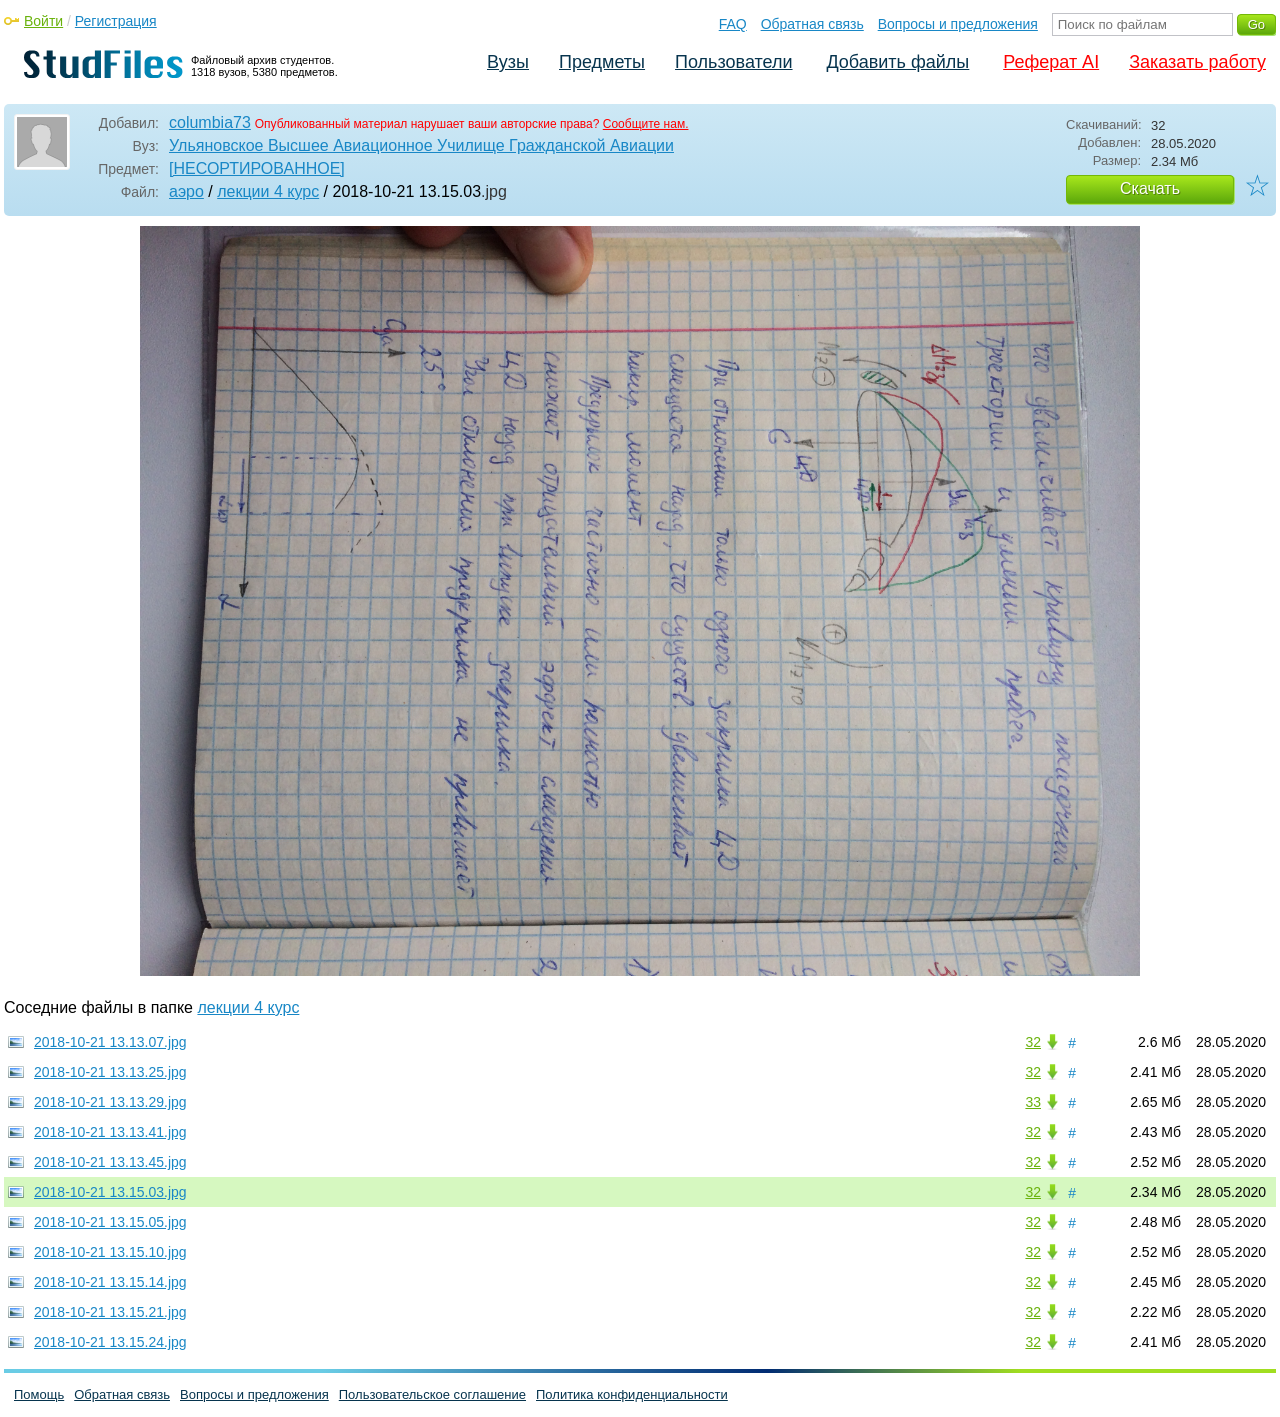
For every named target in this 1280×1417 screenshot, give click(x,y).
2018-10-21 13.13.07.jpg (110, 1042)
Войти (43, 21)
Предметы (602, 62)
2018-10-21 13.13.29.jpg (110, 1102)
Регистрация (116, 21)
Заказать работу (1197, 62)
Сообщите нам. (646, 124)
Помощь (39, 1394)
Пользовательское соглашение (432, 1394)
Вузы (508, 62)
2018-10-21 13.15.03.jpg (110, 1192)
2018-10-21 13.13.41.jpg (110, 1132)
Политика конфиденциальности (632, 1394)
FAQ (733, 24)
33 (1033, 1102)
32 (1033, 1042)
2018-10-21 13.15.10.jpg (110, 1252)
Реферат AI (1051, 62)
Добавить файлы (897, 62)
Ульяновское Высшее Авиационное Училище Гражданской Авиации (421, 145)
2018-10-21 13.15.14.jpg (110, 1282)
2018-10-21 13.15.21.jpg (110, 1312)
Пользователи (733, 62)
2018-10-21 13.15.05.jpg (110, 1222)
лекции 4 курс (268, 191)
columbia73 (210, 122)
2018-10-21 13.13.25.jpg (110, 1072)
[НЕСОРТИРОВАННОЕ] (257, 168)
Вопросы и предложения (958, 24)
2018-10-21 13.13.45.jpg (110, 1162)
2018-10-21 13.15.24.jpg (110, 1342)
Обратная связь (812, 24)
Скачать (1150, 188)
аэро (186, 191)
